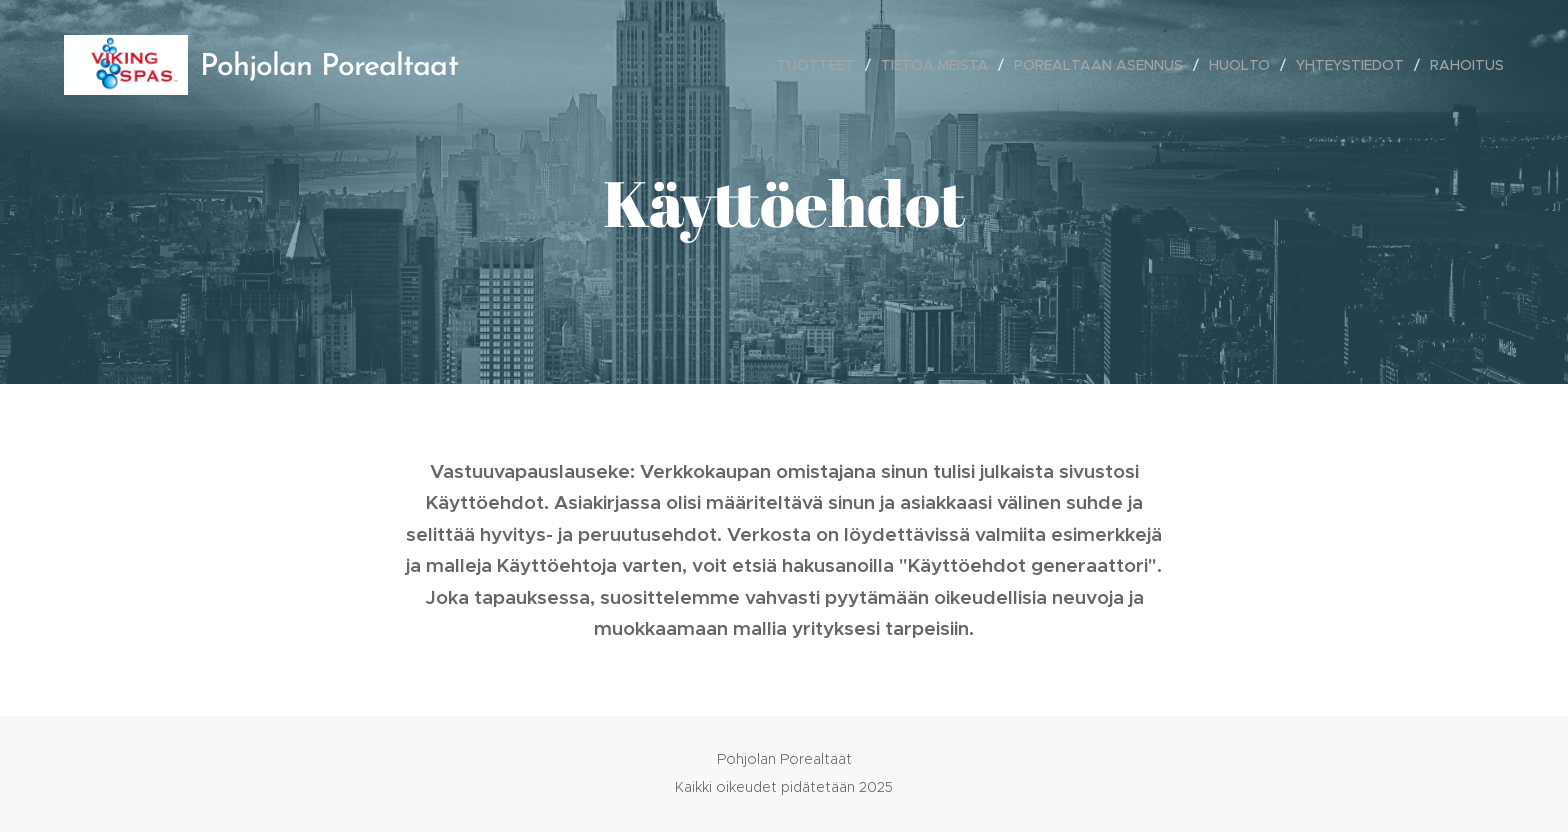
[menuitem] (821, 65)
